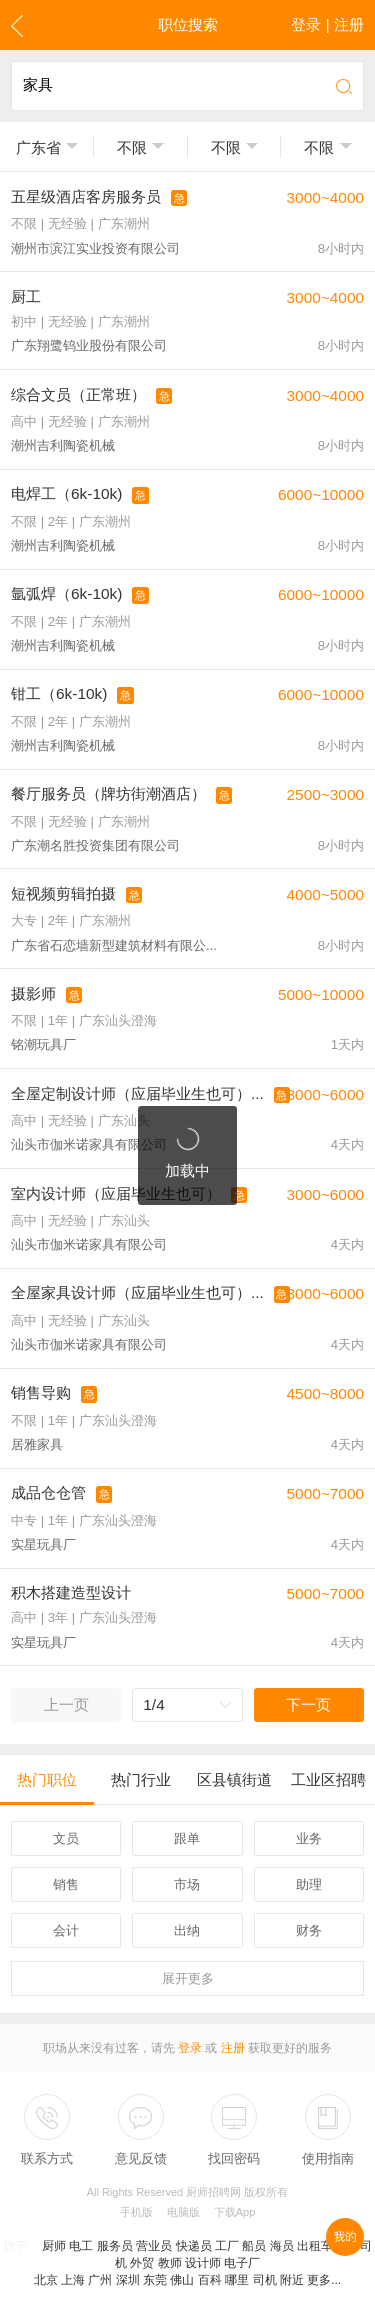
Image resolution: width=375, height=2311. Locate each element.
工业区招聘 (328, 1779)
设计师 (203, 2263)
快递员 (194, 2246)
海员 (282, 2246)
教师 (170, 2263)
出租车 (315, 2246)
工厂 (227, 2246)
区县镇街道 (234, 1779)
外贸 (142, 2263)
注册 (233, 2048)
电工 (81, 2246)
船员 (254, 2246)
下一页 (308, 1704)
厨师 (54, 2246)
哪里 (237, 2280)
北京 (46, 2280)
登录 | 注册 (327, 24)
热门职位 (47, 1779)
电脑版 (183, 2212)
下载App (235, 2212)
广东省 (38, 147)
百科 (210, 2280)
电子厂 (242, 2263)
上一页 (66, 1704)
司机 (265, 2280)
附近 (292, 2280)
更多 (188, 1978)
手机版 (136, 2212)
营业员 (154, 2246)
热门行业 (141, 1779)
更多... (324, 2280)
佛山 (182, 2280)
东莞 (155, 2280)
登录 (190, 2048)
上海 (73, 2280)
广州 (100, 2280)
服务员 (115, 2246)
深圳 (128, 2280)
